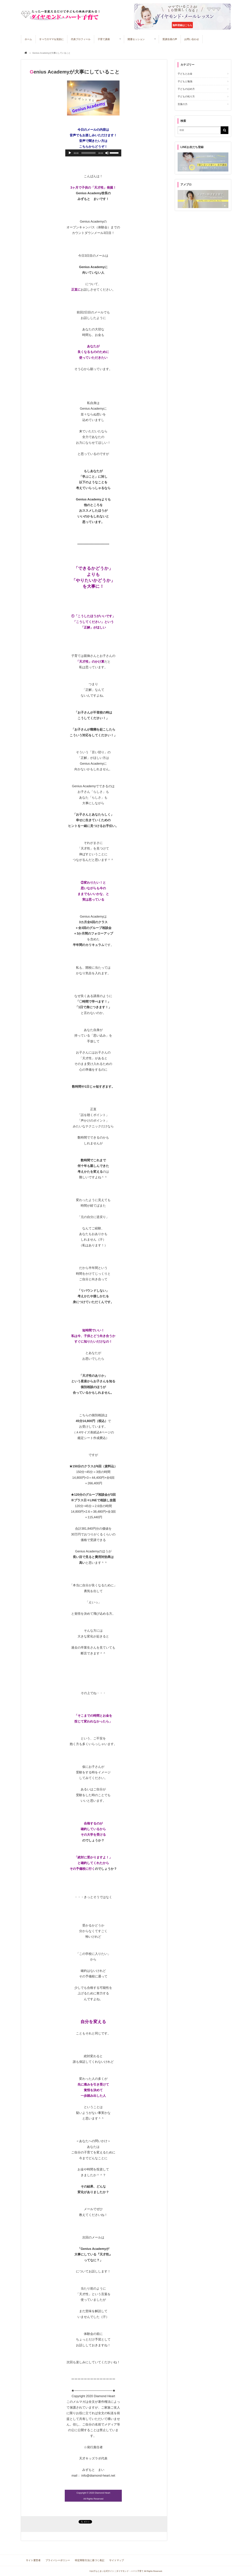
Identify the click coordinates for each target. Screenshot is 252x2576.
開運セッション (136, 39)
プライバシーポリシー (58, 2560)
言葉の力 (182, 104)
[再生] (70, 153)
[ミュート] (107, 153)
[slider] (88, 153)
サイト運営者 (33, 2560)
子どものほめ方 (186, 88)
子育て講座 (104, 39)
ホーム (28, 39)
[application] (93, 152)
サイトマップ (116, 2560)
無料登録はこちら (182, 25)
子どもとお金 (185, 73)
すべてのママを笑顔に (51, 39)
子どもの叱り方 (186, 96)
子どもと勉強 (185, 81)
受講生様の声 (169, 39)
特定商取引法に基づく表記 (89, 2560)
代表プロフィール (80, 39)
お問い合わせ (191, 39)
